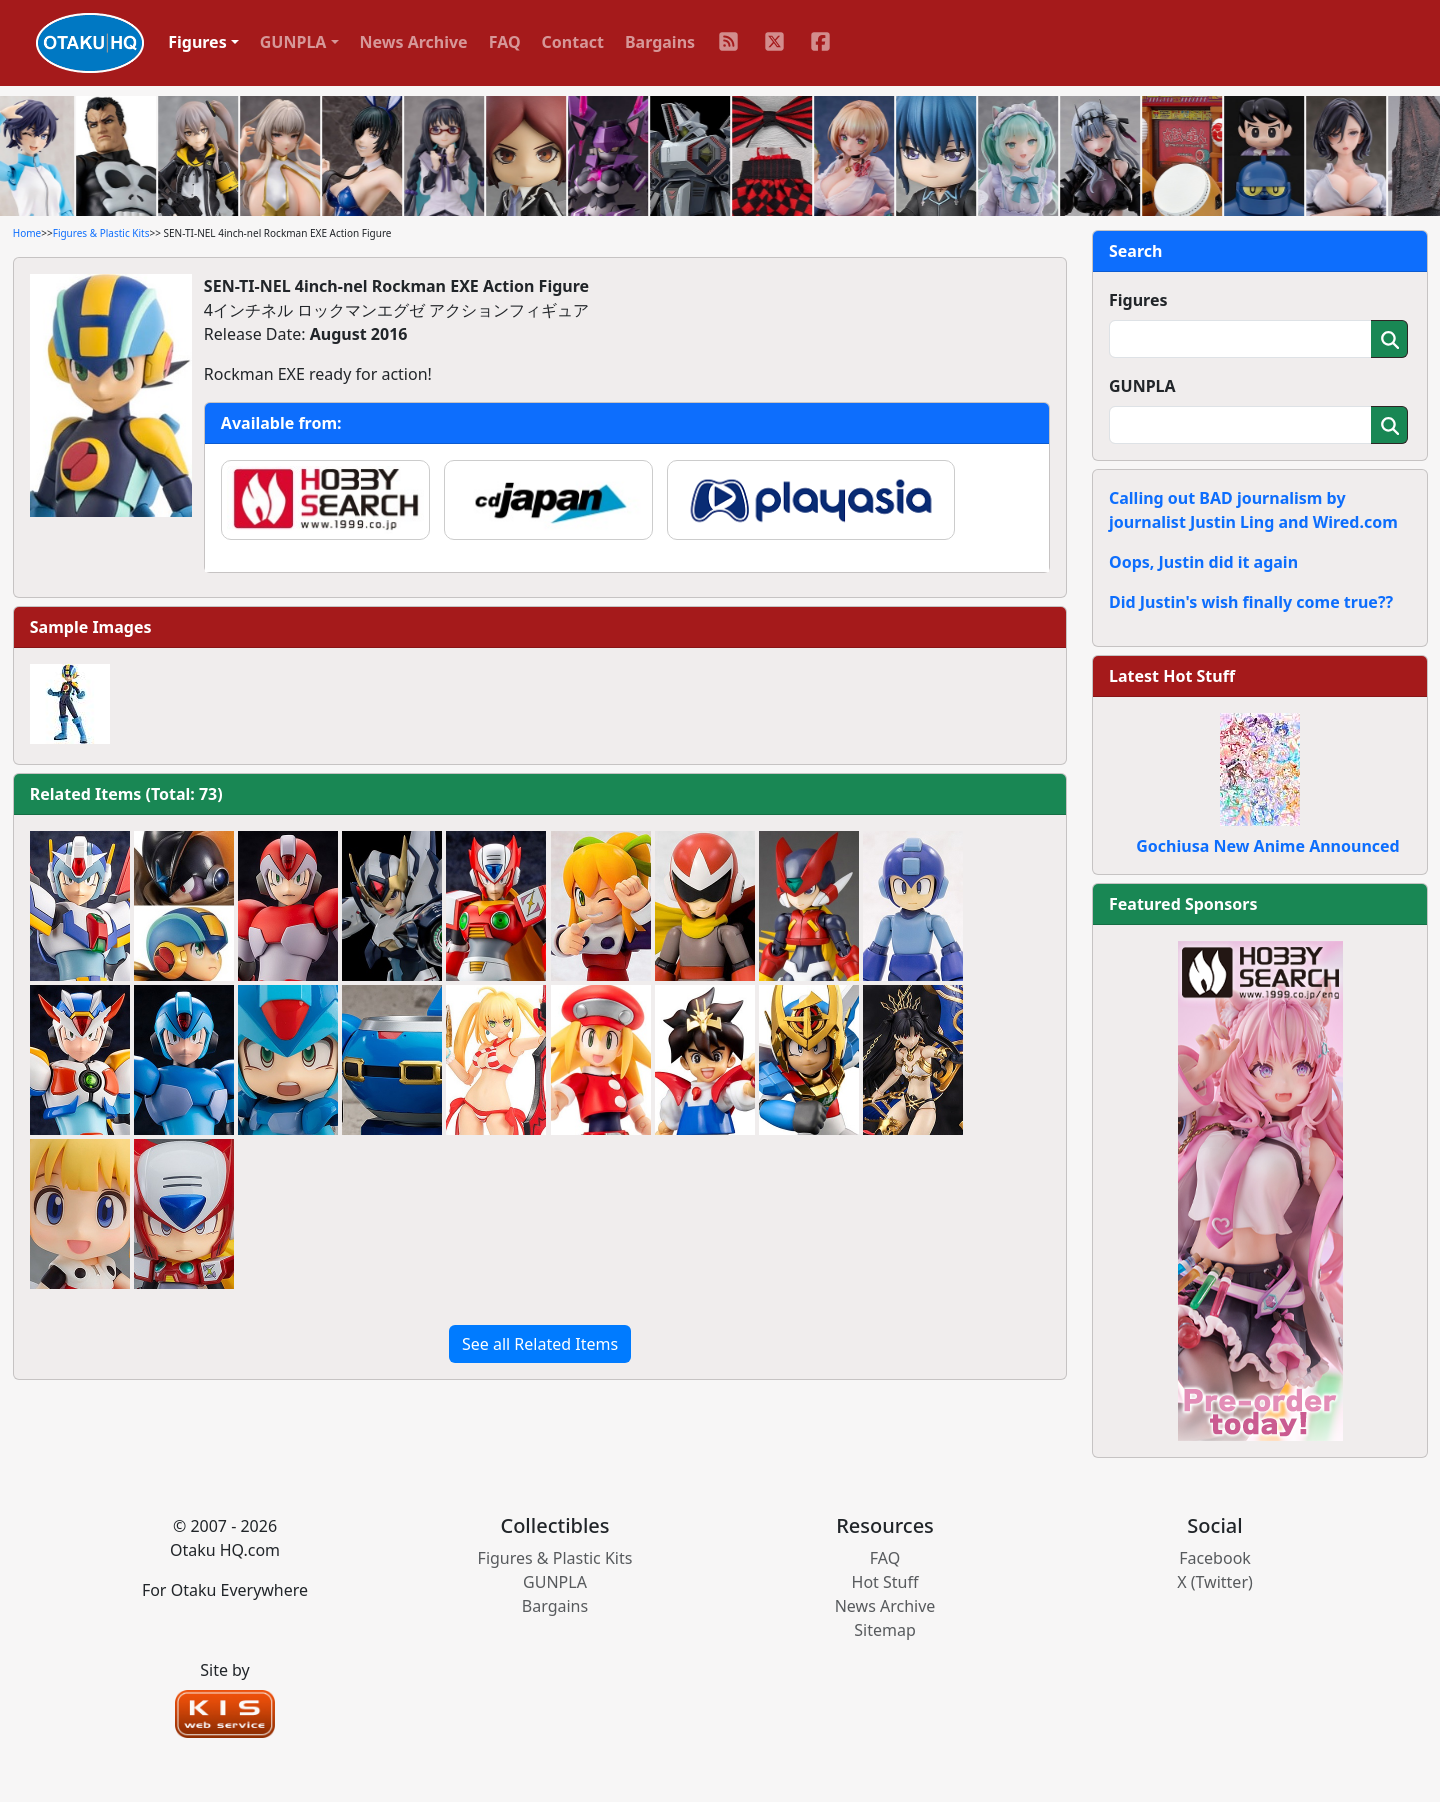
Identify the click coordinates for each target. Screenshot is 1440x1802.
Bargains (660, 42)
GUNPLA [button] (293, 42)
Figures (1138, 300)
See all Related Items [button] (540, 1344)
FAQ (505, 42)
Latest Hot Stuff (1172, 676)
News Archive (414, 42)
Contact (573, 42)
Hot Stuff (885, 1582)
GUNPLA (1142, 386)
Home (27, 233)
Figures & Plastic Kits (101, 233)
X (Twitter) (1215, 1582)
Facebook (1215, 1558)
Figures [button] (197, 42)
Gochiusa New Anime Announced (1267, 846)
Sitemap (885, 1630)
